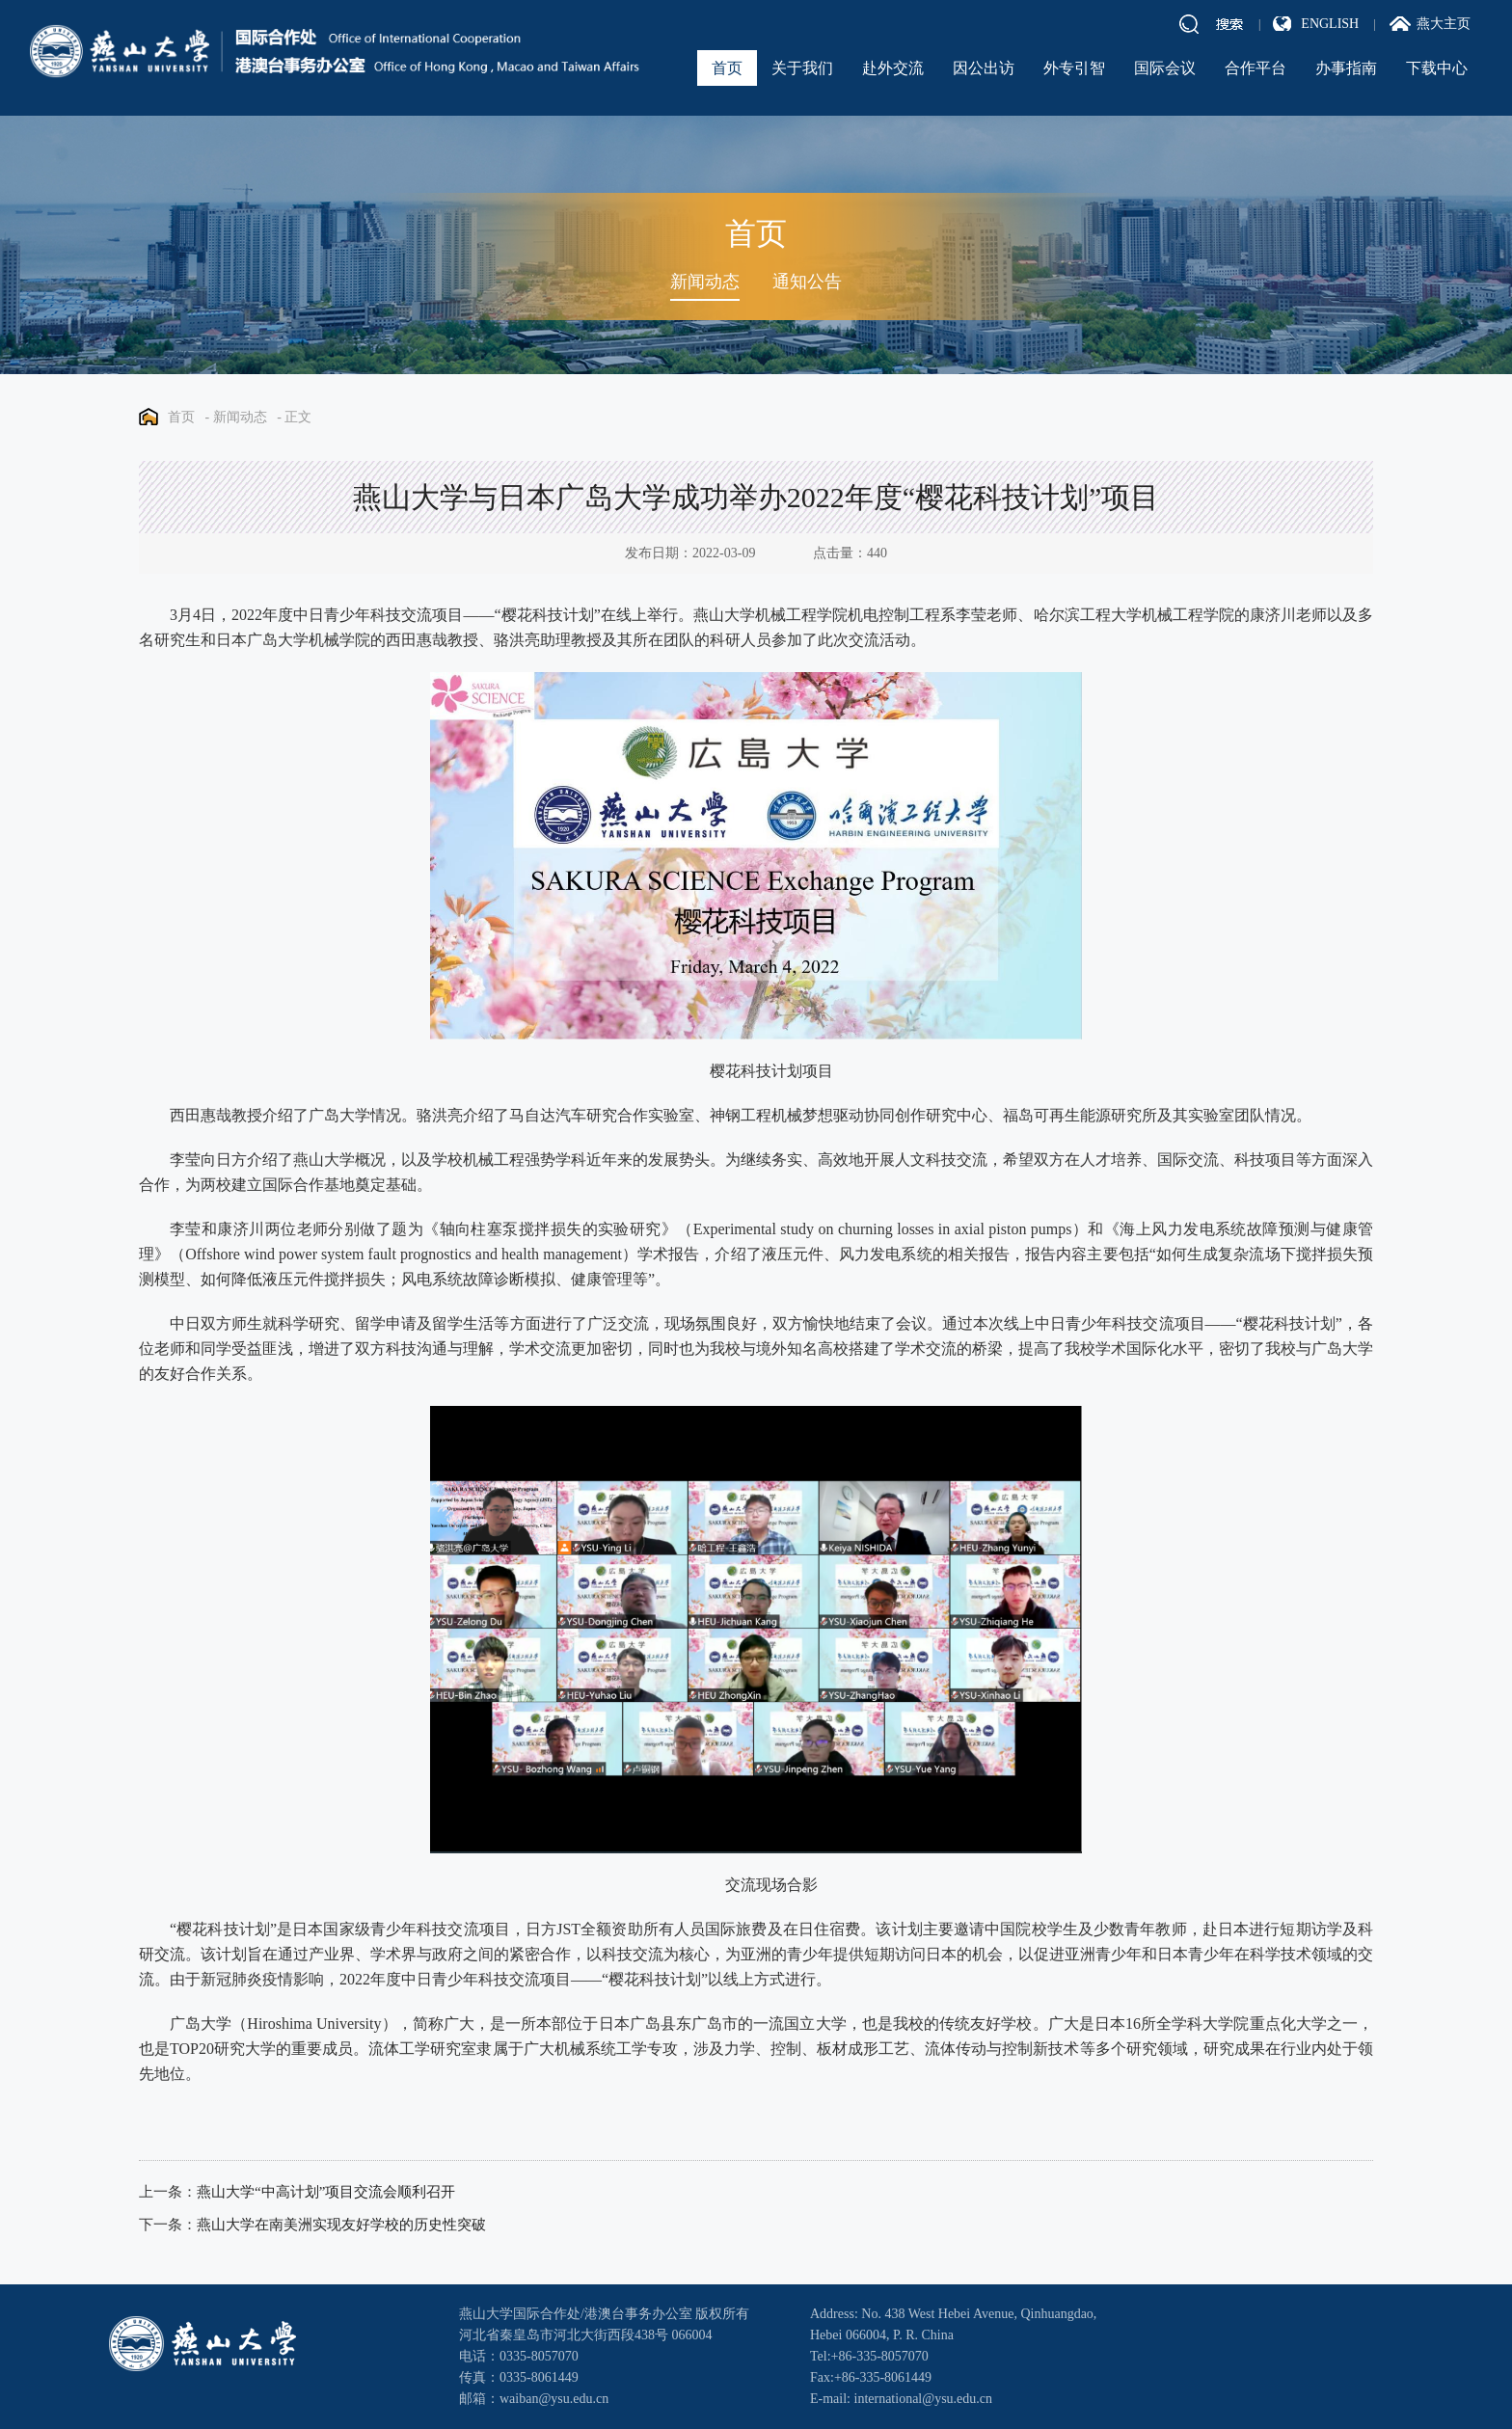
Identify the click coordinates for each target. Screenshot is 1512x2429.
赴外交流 (893, 68)
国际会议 (1165, 68)
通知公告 (807, 281)
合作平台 (1255, 68)
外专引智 (1074, 68)
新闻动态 (705, 281)
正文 (297, 417)
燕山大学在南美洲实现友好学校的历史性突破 (341, 2224)
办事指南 (1346, 68)
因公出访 (983, 68)
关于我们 (802, 68)
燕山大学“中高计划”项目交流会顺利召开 (326, 2192)
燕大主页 (1444, 23)
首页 (727, 68)
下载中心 (1437, 68)
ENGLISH (1330, 23)
